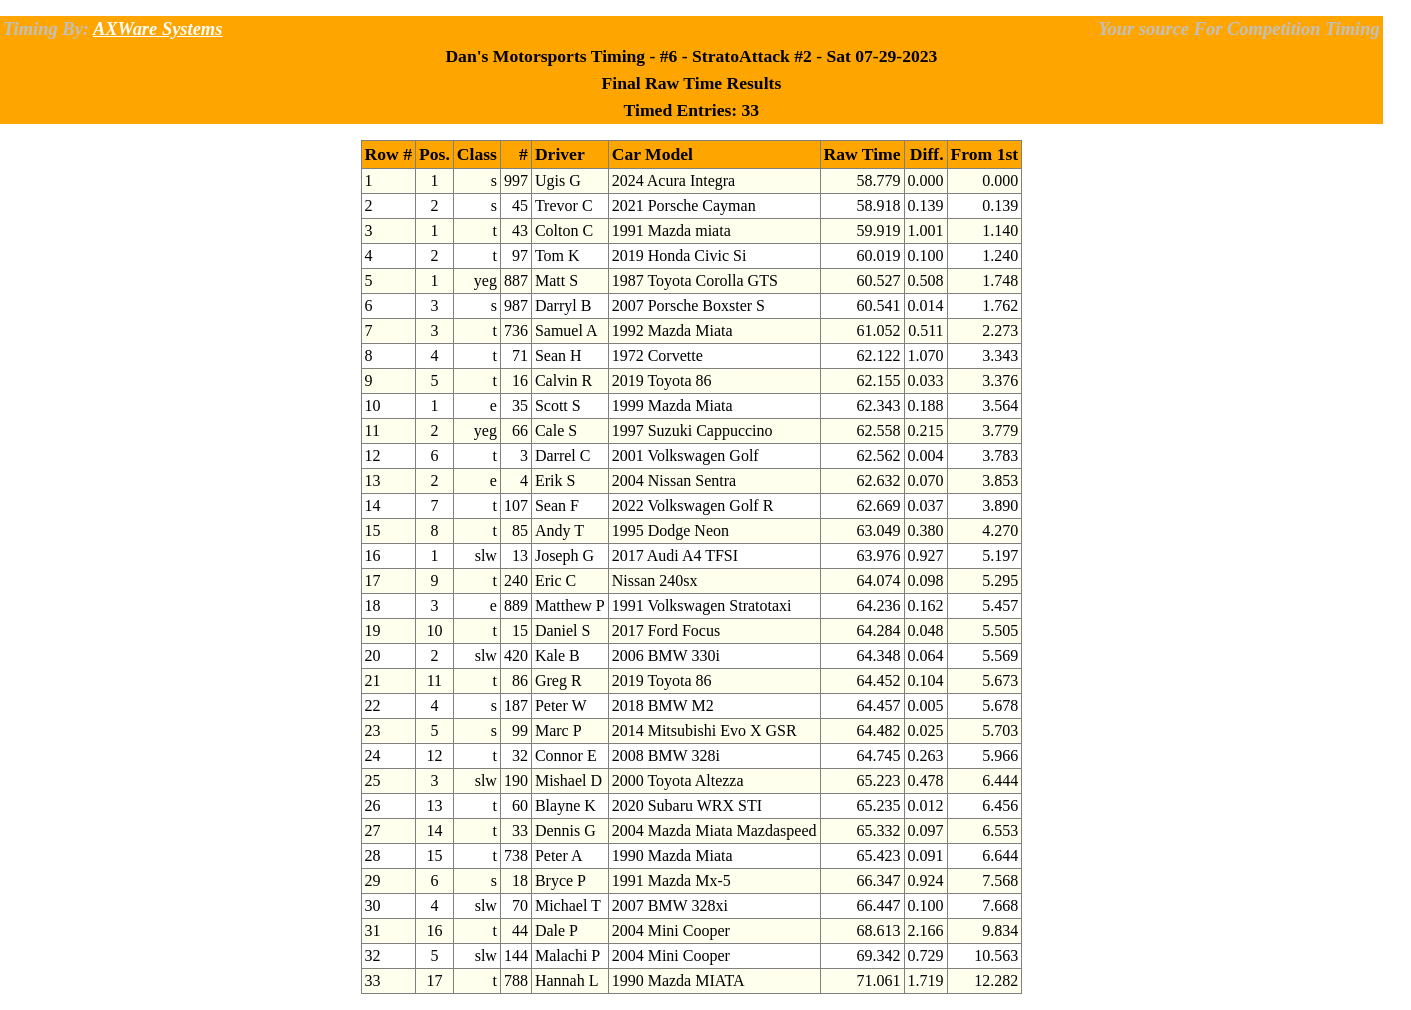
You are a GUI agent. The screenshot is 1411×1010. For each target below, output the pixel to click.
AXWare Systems (157, 29)
